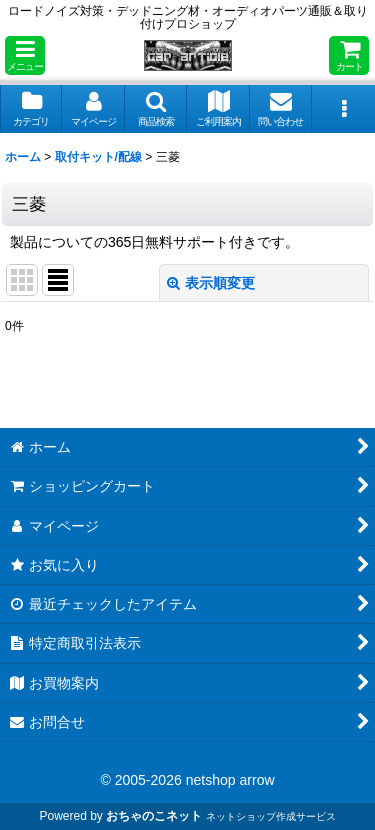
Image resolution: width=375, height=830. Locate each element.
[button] (25, 55)
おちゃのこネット (154, 816)
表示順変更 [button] (211, 283)
